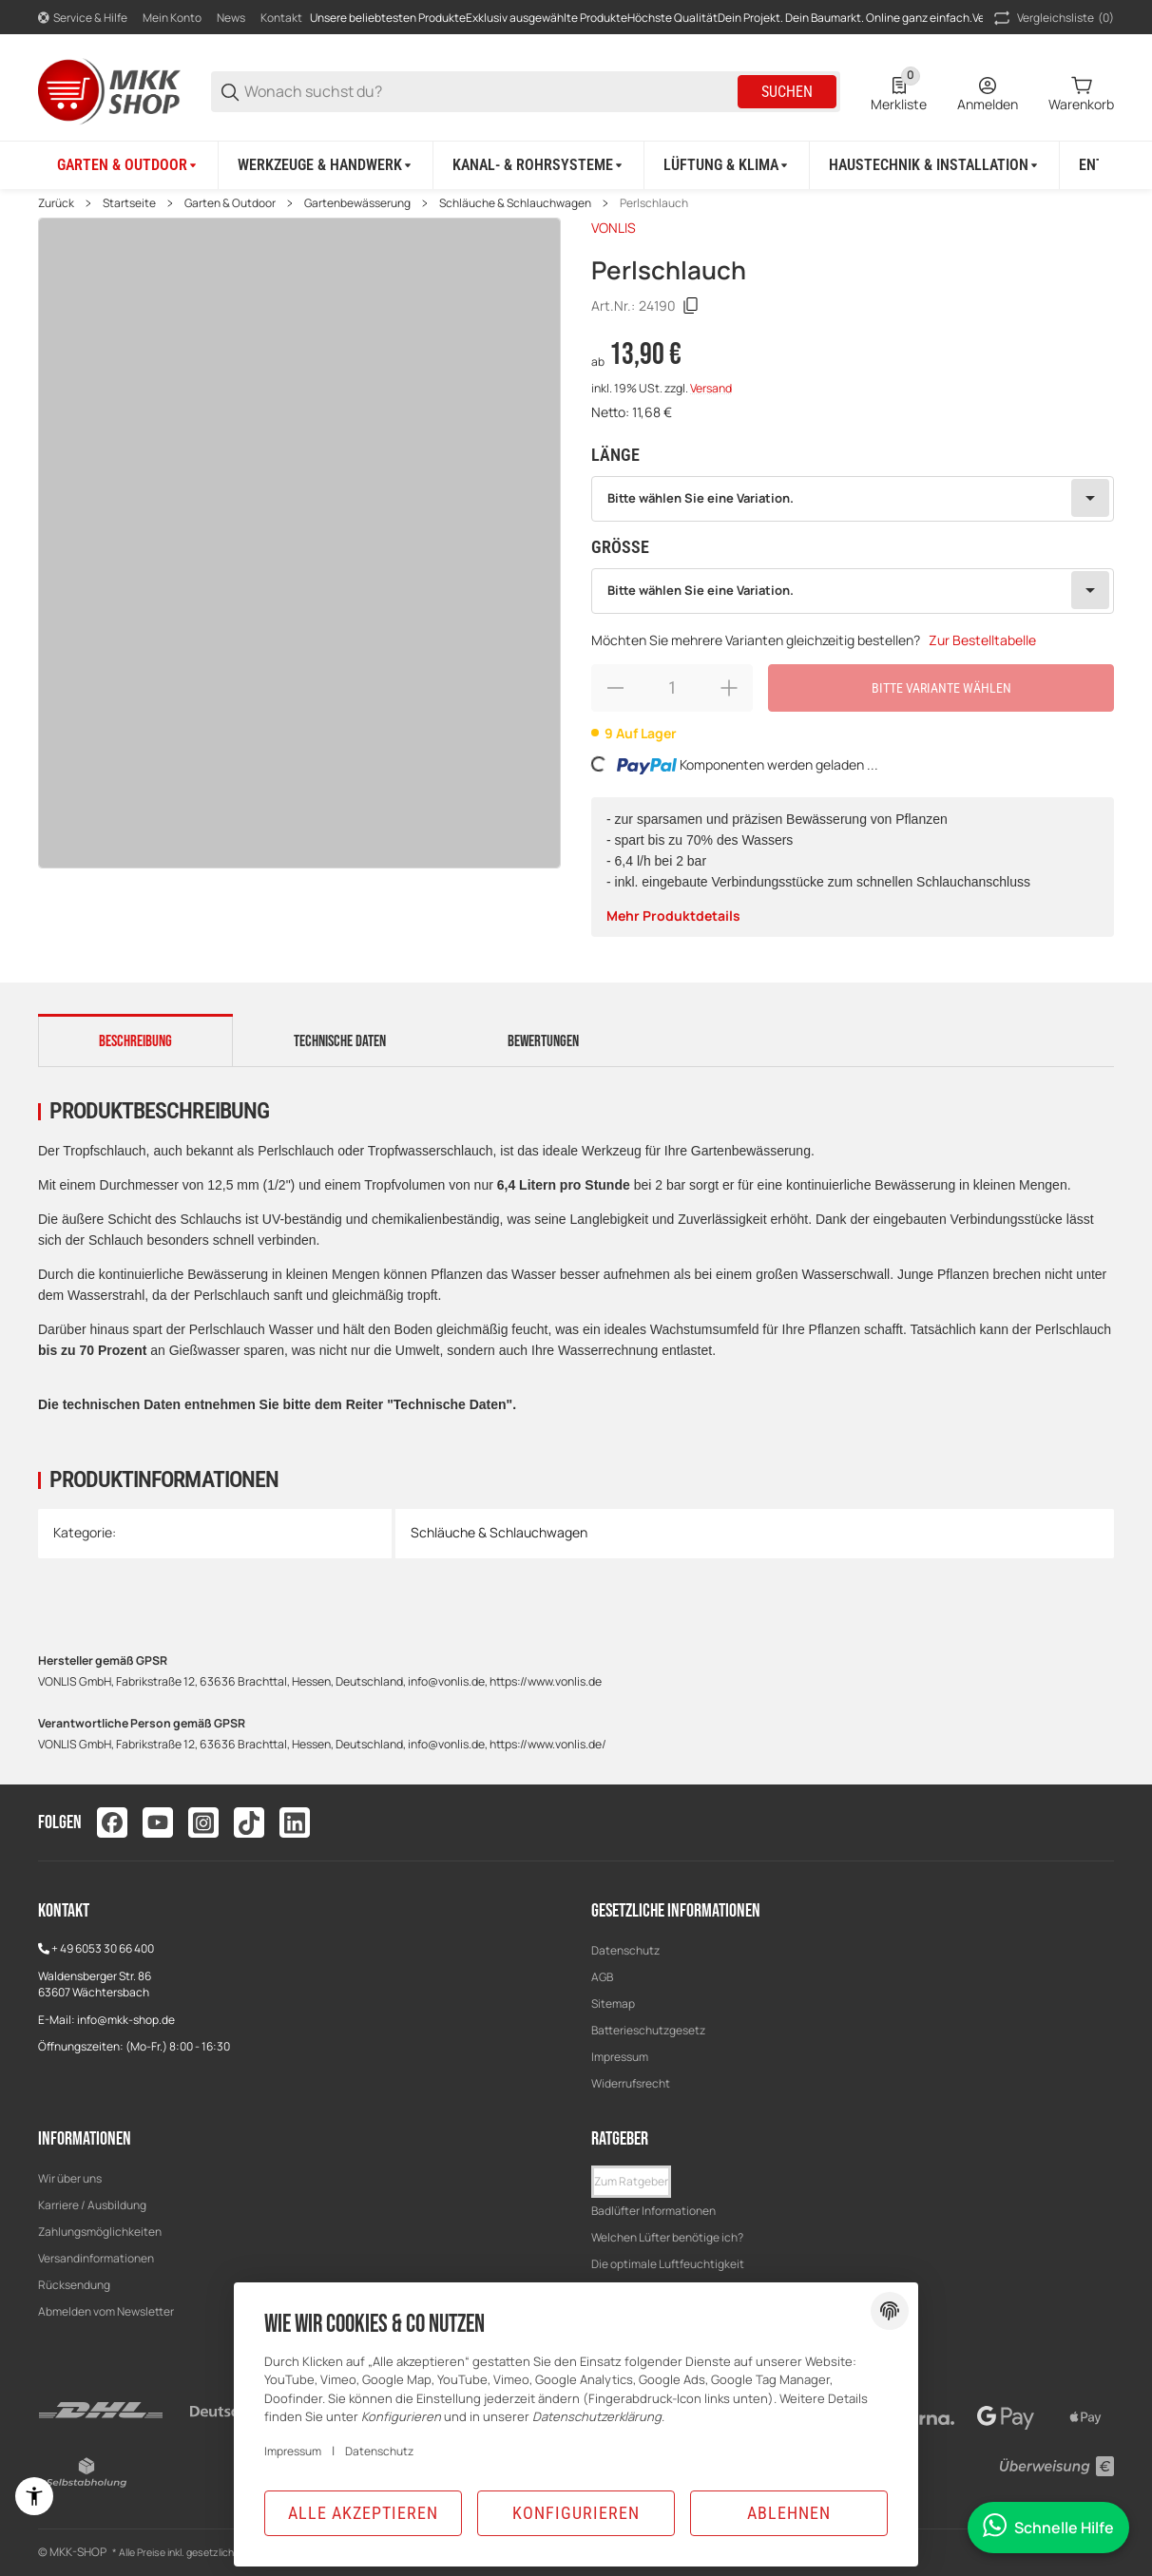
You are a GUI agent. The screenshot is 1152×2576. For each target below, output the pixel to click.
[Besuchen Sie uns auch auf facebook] (112, 1822)
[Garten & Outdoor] (128, 165)
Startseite (129, 203)
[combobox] (852, 499)
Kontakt (281, 18)
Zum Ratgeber (631, 2181)
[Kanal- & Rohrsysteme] (538, 165)
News (231, 18)
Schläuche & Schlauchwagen (515, 203)
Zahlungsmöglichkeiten (100, 2231)
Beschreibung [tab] (135, 1041)
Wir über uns (70, 2178)
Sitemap (613, 2003)
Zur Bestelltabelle (982, 640)
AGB (602, 1977)
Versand (711, 388)
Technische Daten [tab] (340, 1041)
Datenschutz (625, 1950)
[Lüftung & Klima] (727, 165)
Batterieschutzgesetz (648, 2030)
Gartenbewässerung (357, 203)
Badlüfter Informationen (653, 2211)
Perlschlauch (654, 203)
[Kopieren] (691, 306)
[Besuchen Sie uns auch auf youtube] (158, 1822)
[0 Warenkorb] (1081, 92)
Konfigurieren (576, 2513)
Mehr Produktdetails (673, 915)
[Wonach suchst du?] (489, 91)
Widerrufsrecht (630, 2083)
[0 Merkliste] (899, 92)
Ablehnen (789, 2513)
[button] (631, 2182)
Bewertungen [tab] (543, 1041)
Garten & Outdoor (230, 203)
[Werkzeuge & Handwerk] (326, 165)
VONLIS (613, 228)
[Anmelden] (987, 92)
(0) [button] (1052, 18)
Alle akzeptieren (363, 2513)
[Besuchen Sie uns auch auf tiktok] (249, 1822)
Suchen (787, 92)
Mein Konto (172, 18)
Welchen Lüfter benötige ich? (667, 2237)
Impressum (619, 2057)
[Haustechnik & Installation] (935, 165)
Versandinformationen (96, 2258)
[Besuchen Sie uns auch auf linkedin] (294, 1822)
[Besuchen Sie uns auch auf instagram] (203, 1822)
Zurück (56, 203)
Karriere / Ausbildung (92, 2205)
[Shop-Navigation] (82, 18)
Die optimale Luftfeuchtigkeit (667, 2264)
